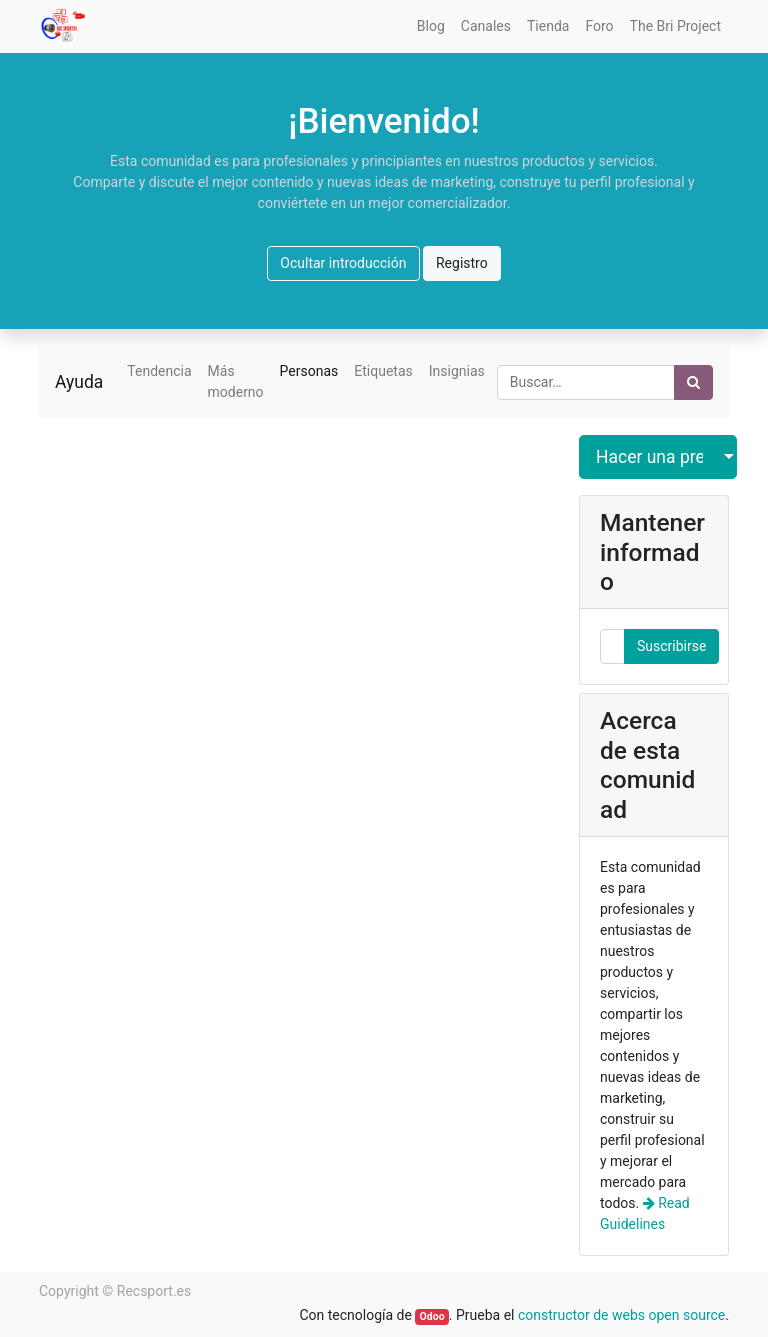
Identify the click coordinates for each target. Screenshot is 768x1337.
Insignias (457, 371)
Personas (309, 371)
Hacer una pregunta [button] (650, 457)
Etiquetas (383, 371)
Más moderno (236, 381)
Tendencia (159, 371)
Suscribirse (671, 646)
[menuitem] (431, 26)
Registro (462, 263)
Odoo (432, 1316)
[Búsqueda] (693, 382)
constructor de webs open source (621, 1315)
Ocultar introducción (343, 263)
